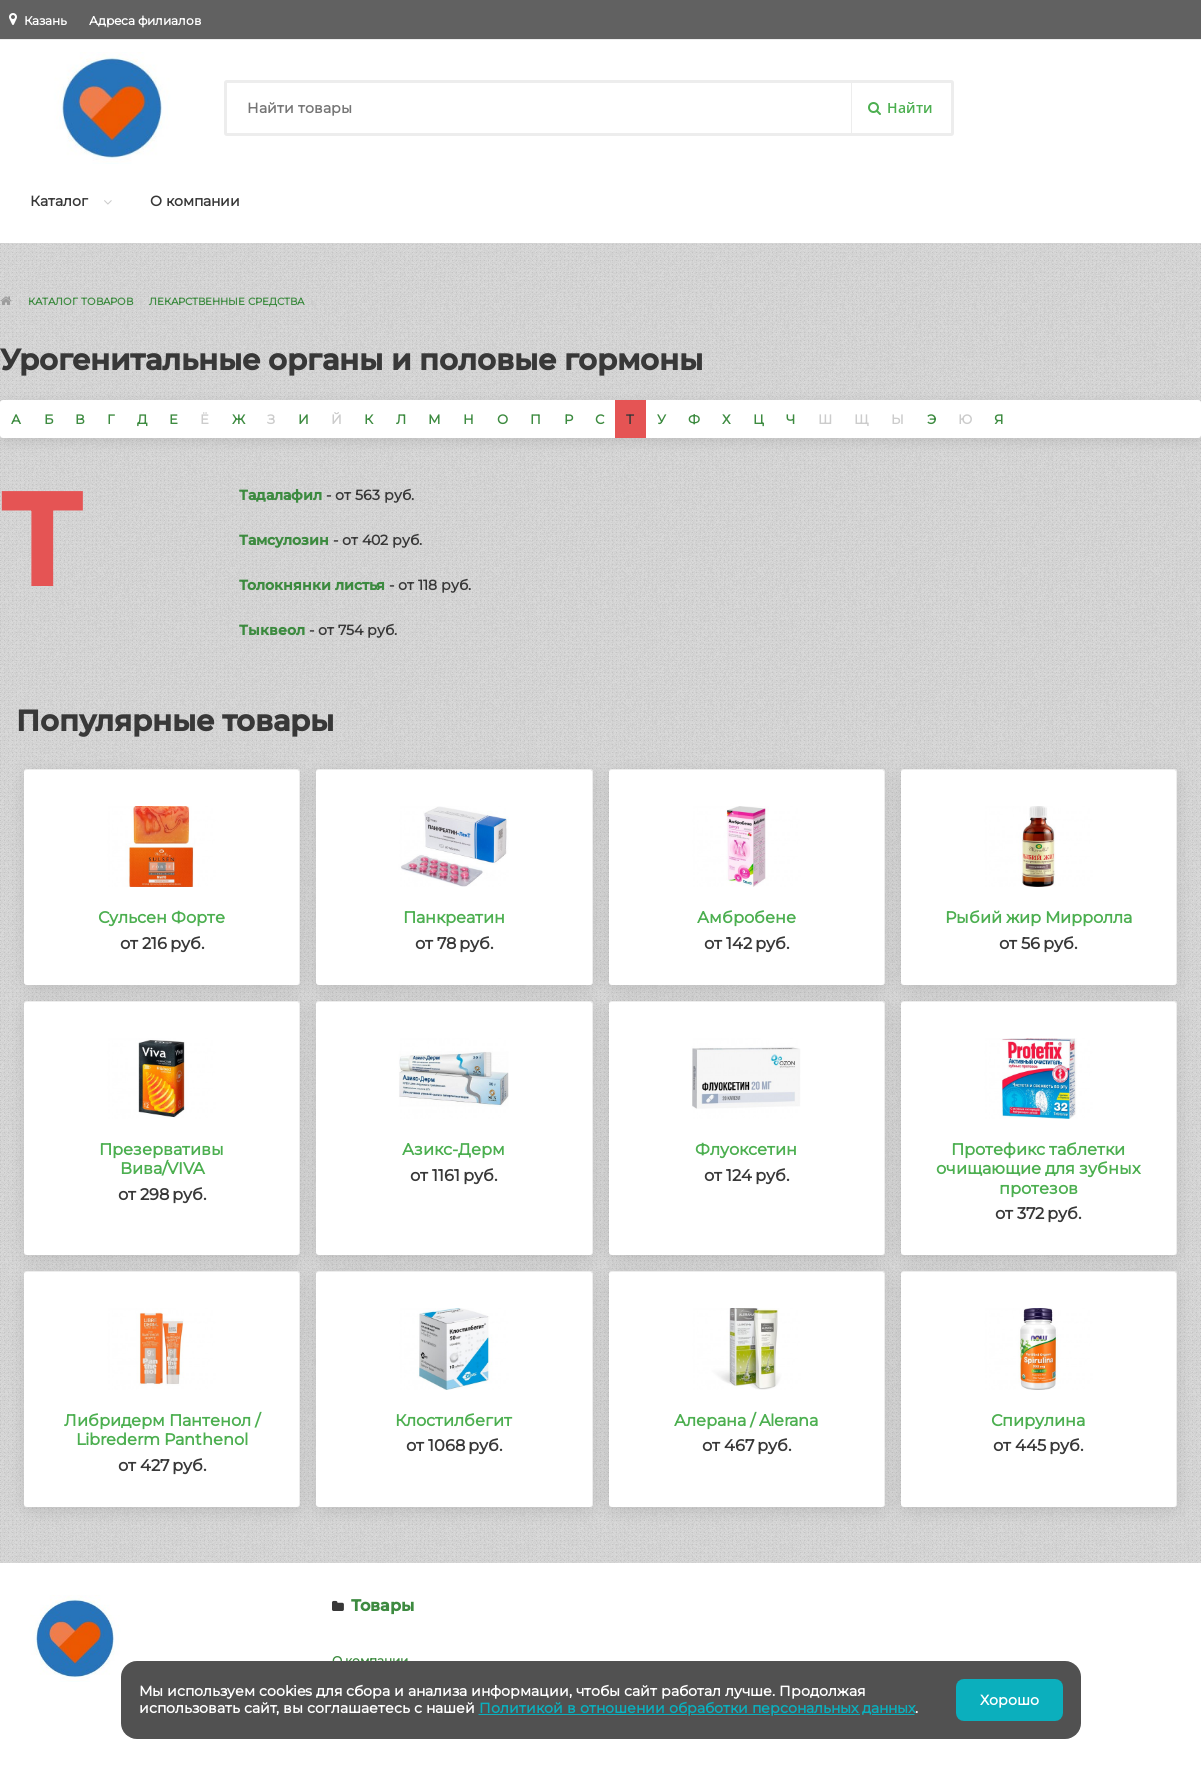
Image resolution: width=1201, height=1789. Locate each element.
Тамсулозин (284, 540)
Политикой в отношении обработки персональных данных (697, 1708)
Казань (45, 20)
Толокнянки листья (312, 585)
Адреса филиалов (145, 20)
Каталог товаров (80, 301)
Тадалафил (280, 495)
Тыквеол (272, 630)
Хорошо (1009, 1700)
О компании (195, 201)
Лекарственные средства (226, 301)
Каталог (59, 201)
